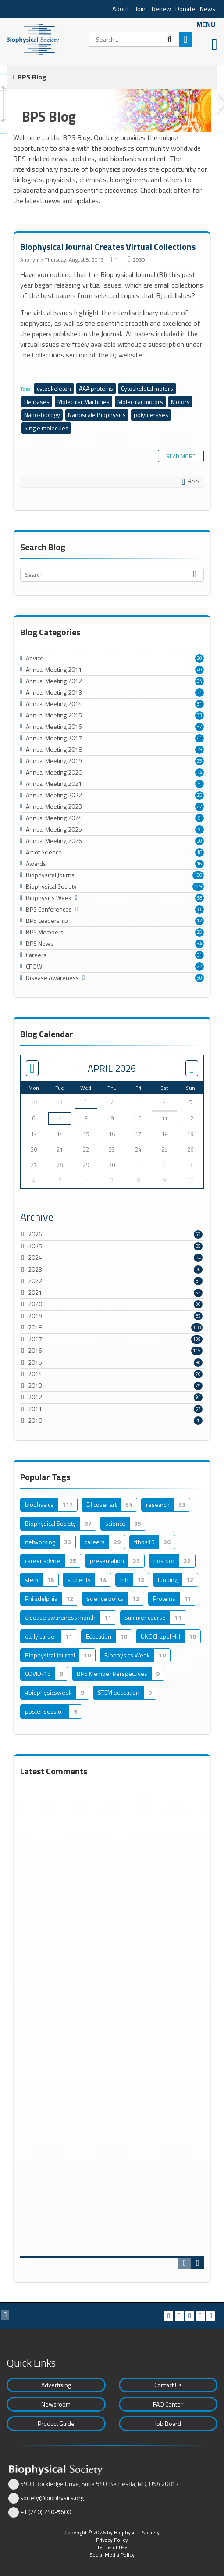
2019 (35, 1315)
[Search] (133, 39)
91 (199, 954)
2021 (35, 1292)
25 (199, 760)
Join (140, 9)
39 (199, 749)
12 (199, 920)
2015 (35, 1362)
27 (199, 806)
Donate (185, 9)
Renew (161, 9)
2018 (35, 1327)
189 (198, 886)
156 (198, 875)
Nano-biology (42, 414)
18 (199, 852)
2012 (35, 1396)
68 (199, 897)
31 (199, 692)
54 (199, 943)
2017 (35, 1339)
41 (199, 738)
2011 (35, 1408)
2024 (35, 1257)
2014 (35, 1373)
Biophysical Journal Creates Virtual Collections (108, 246)
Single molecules (46, 427)
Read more (181, 456)
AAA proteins (96, 388)
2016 (35, 1350)
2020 (35, 1303)
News (207, 9)
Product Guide (56, 2423)
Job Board (168, 2423)
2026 (35, 1234)
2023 (35, 1269)
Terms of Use (112, 2547)
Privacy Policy (112, 2540)
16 (199, 863)
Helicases (37, 401)
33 (199, 715)
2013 (35, 1385)
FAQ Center (168, 2404)
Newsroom (56, 2404)
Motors (180, 401)
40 (199, 669)
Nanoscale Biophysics (97, 414)
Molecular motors (140, 401)
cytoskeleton (54, 388)
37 (199, 726)
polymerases (151, 414)
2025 (35, 1245)
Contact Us (168, 2384)
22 (199, 966)
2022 (35, 1280)
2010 (35, 1420)
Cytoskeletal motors (147, 388)
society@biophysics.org (52, 2497)
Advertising (56, 2384)
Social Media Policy (112, 2554)
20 (199, 658)
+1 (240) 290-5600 (45, 2511)
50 (199, 977)
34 (199, 681)
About (120, 9)
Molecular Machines (83, 401)
